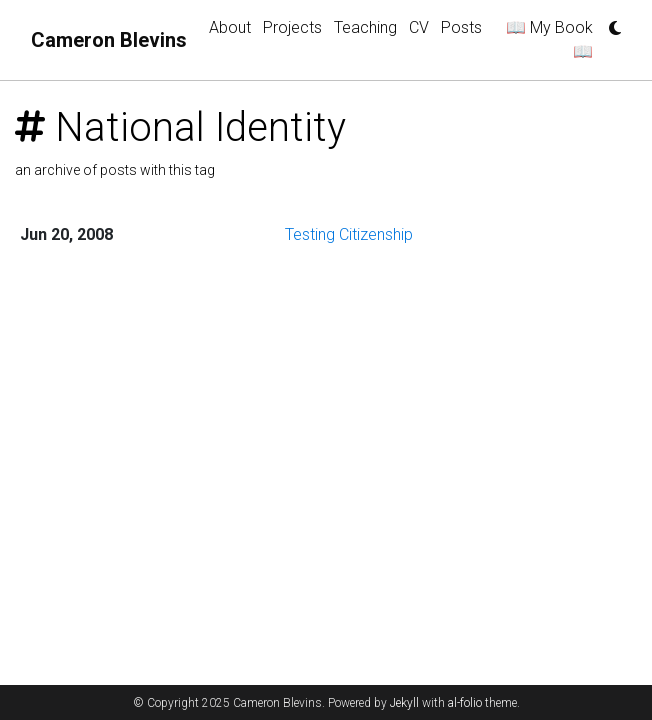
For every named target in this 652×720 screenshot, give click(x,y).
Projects (292, 27)
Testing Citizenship (349, 234)
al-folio (465, 703)
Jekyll (404, 703)
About (230, 27)
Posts (461, 27)
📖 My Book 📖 (549, 39)
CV (419, 27)
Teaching (365, 27)
